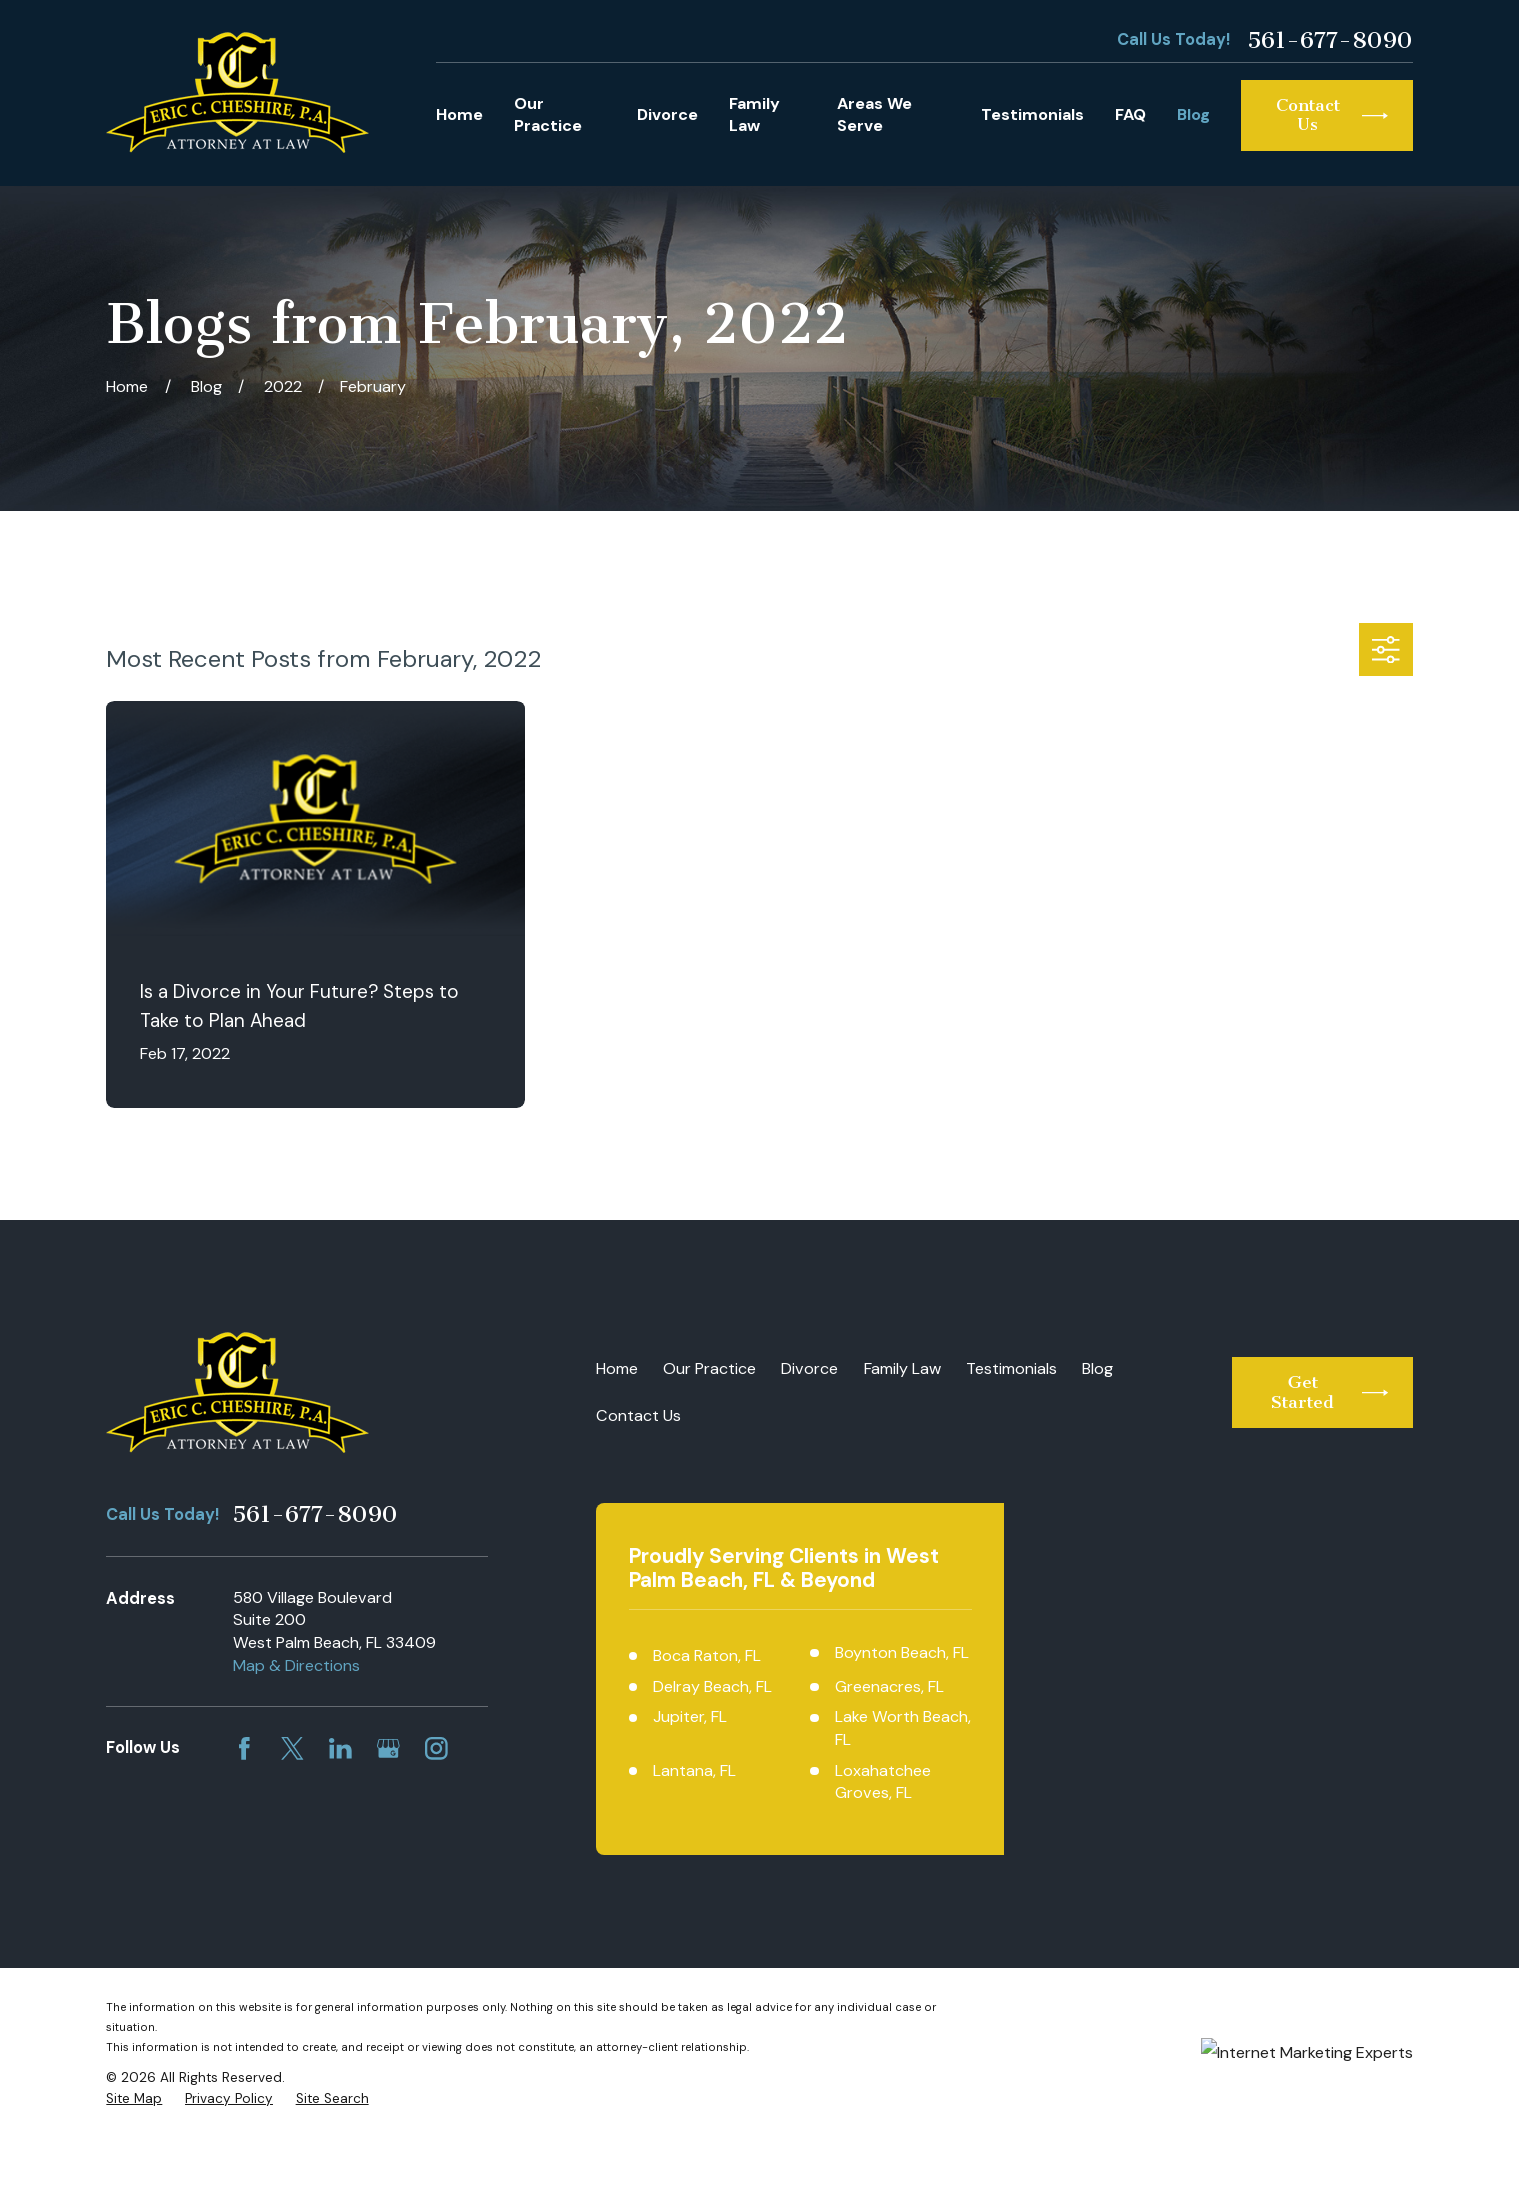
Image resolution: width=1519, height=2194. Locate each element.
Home (617, 1368)
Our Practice (709, 1368)
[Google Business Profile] (388, 1748)
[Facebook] (244, 1748)
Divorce (809, 1368)
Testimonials (1011, 1368)
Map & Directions (296, 1665)
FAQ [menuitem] (1130, 114)
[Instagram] (436, 1748)
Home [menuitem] (459, 114)
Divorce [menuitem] (667, 114)
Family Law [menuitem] (754, 115)
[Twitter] (292, 1748)
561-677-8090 (1330, 41)
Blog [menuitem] (1193, 114)
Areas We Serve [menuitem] (874, 115)
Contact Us (638, 1415)
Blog (1097, 1368)
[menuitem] (134, 2155)
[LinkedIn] (340, 1748)
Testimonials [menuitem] (1032, 114)
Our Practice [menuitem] (548, 115)
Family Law (902, 1368)
